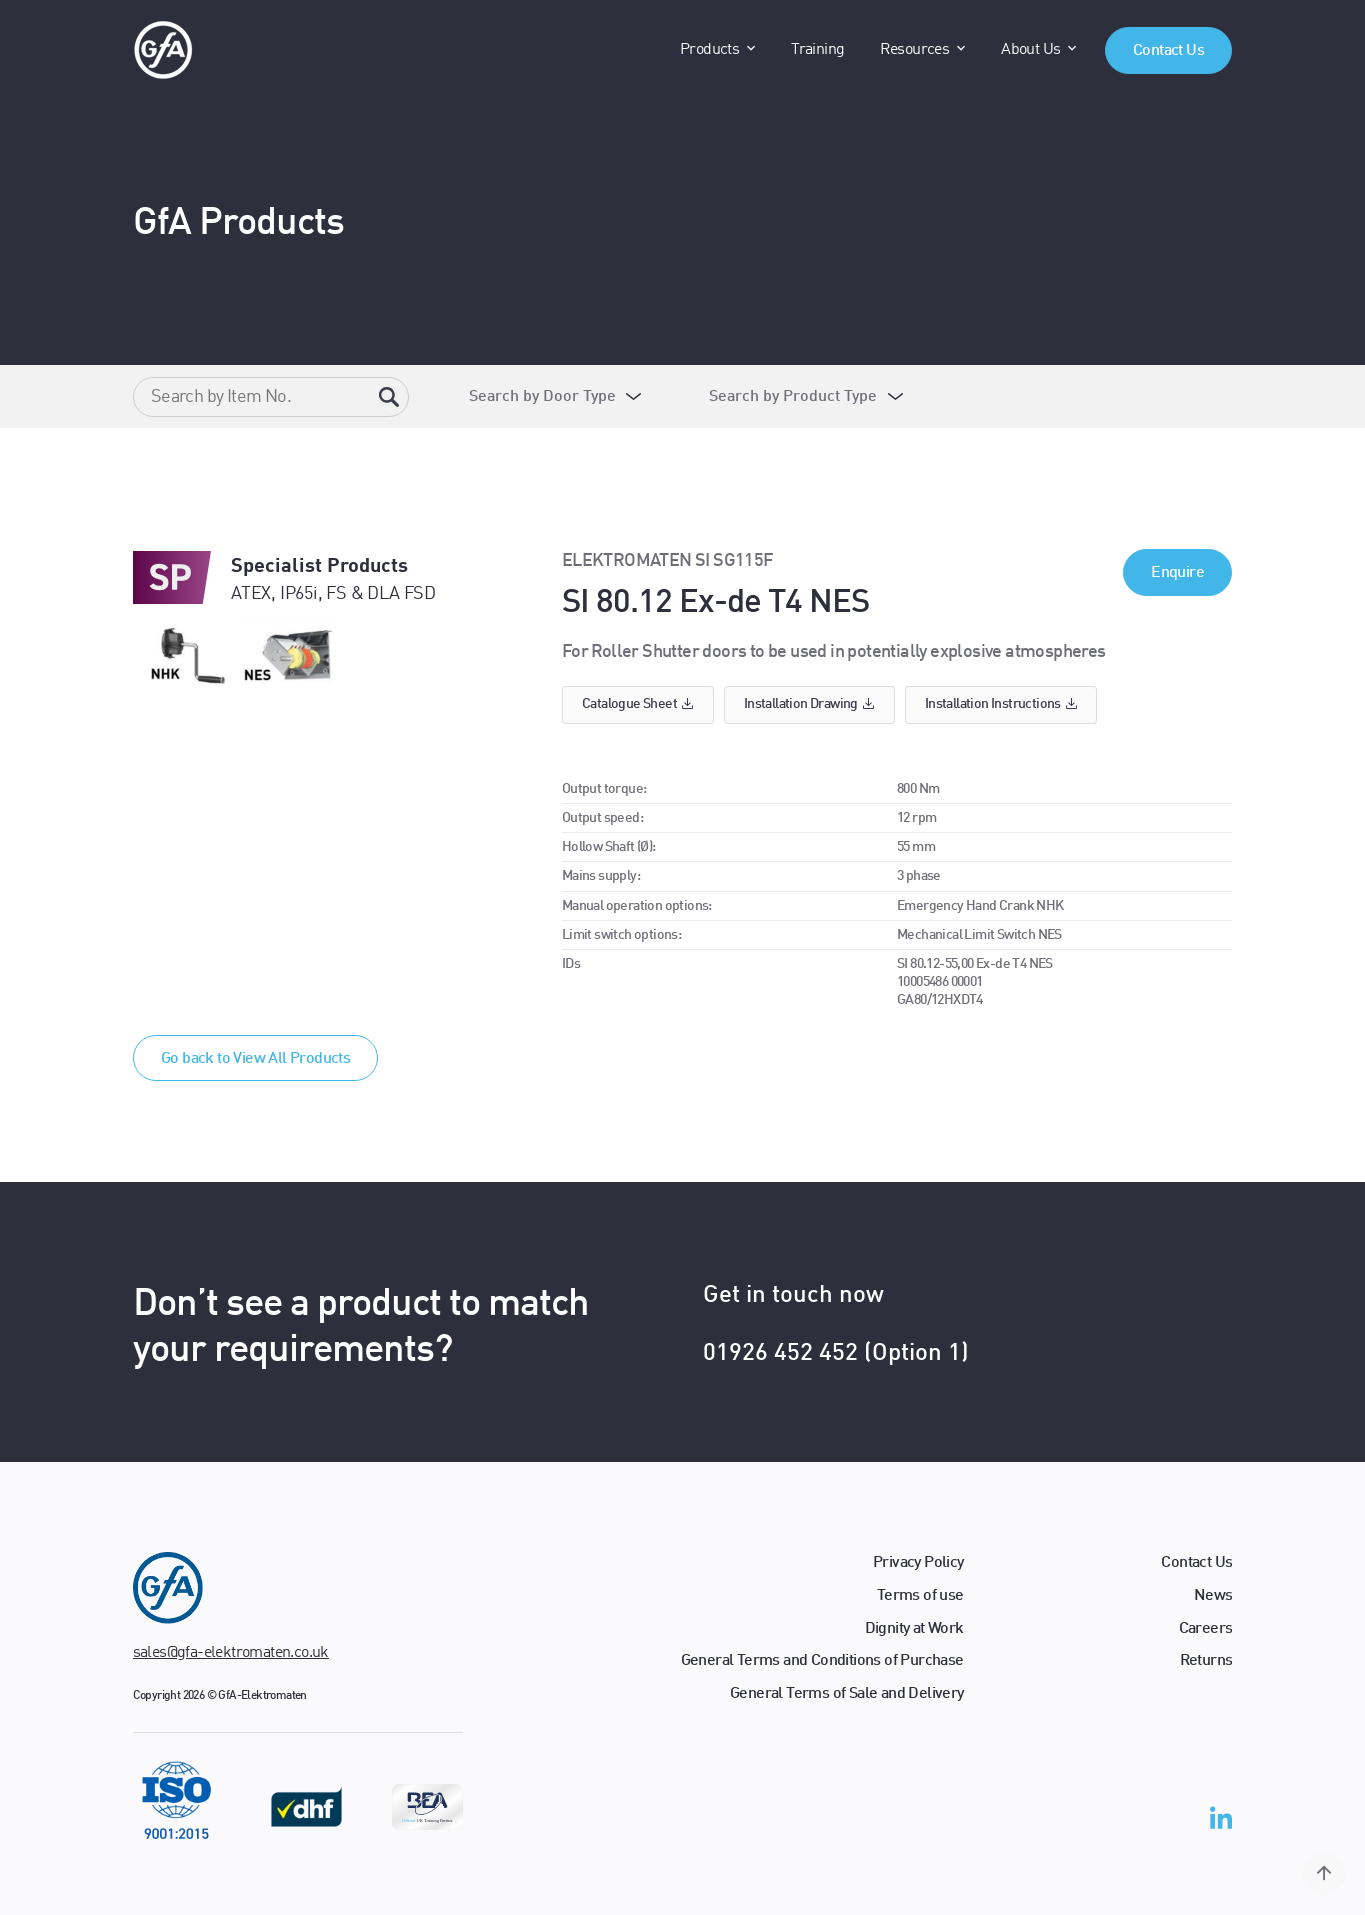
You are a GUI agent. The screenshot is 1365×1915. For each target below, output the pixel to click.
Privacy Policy (918, 1563)
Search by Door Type (542, 397)
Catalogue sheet (638, 704)
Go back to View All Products (255, 1059)
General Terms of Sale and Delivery (847, 1694)
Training (817, 50)
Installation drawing (809, 704)
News (1213, 1596)
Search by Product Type (793, 397)
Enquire (1177, 573)
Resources (915, 50)
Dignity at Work (914, 1629)
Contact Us (1168, 51)
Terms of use (920, 1596)
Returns (1206, 1661)
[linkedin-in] (1221, 1822)
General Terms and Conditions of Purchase (822, 1661)
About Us (1030, 50)
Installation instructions (1001, 704)
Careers (1206, 1629)
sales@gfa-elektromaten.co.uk (231, 1653)
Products (709, 50)
